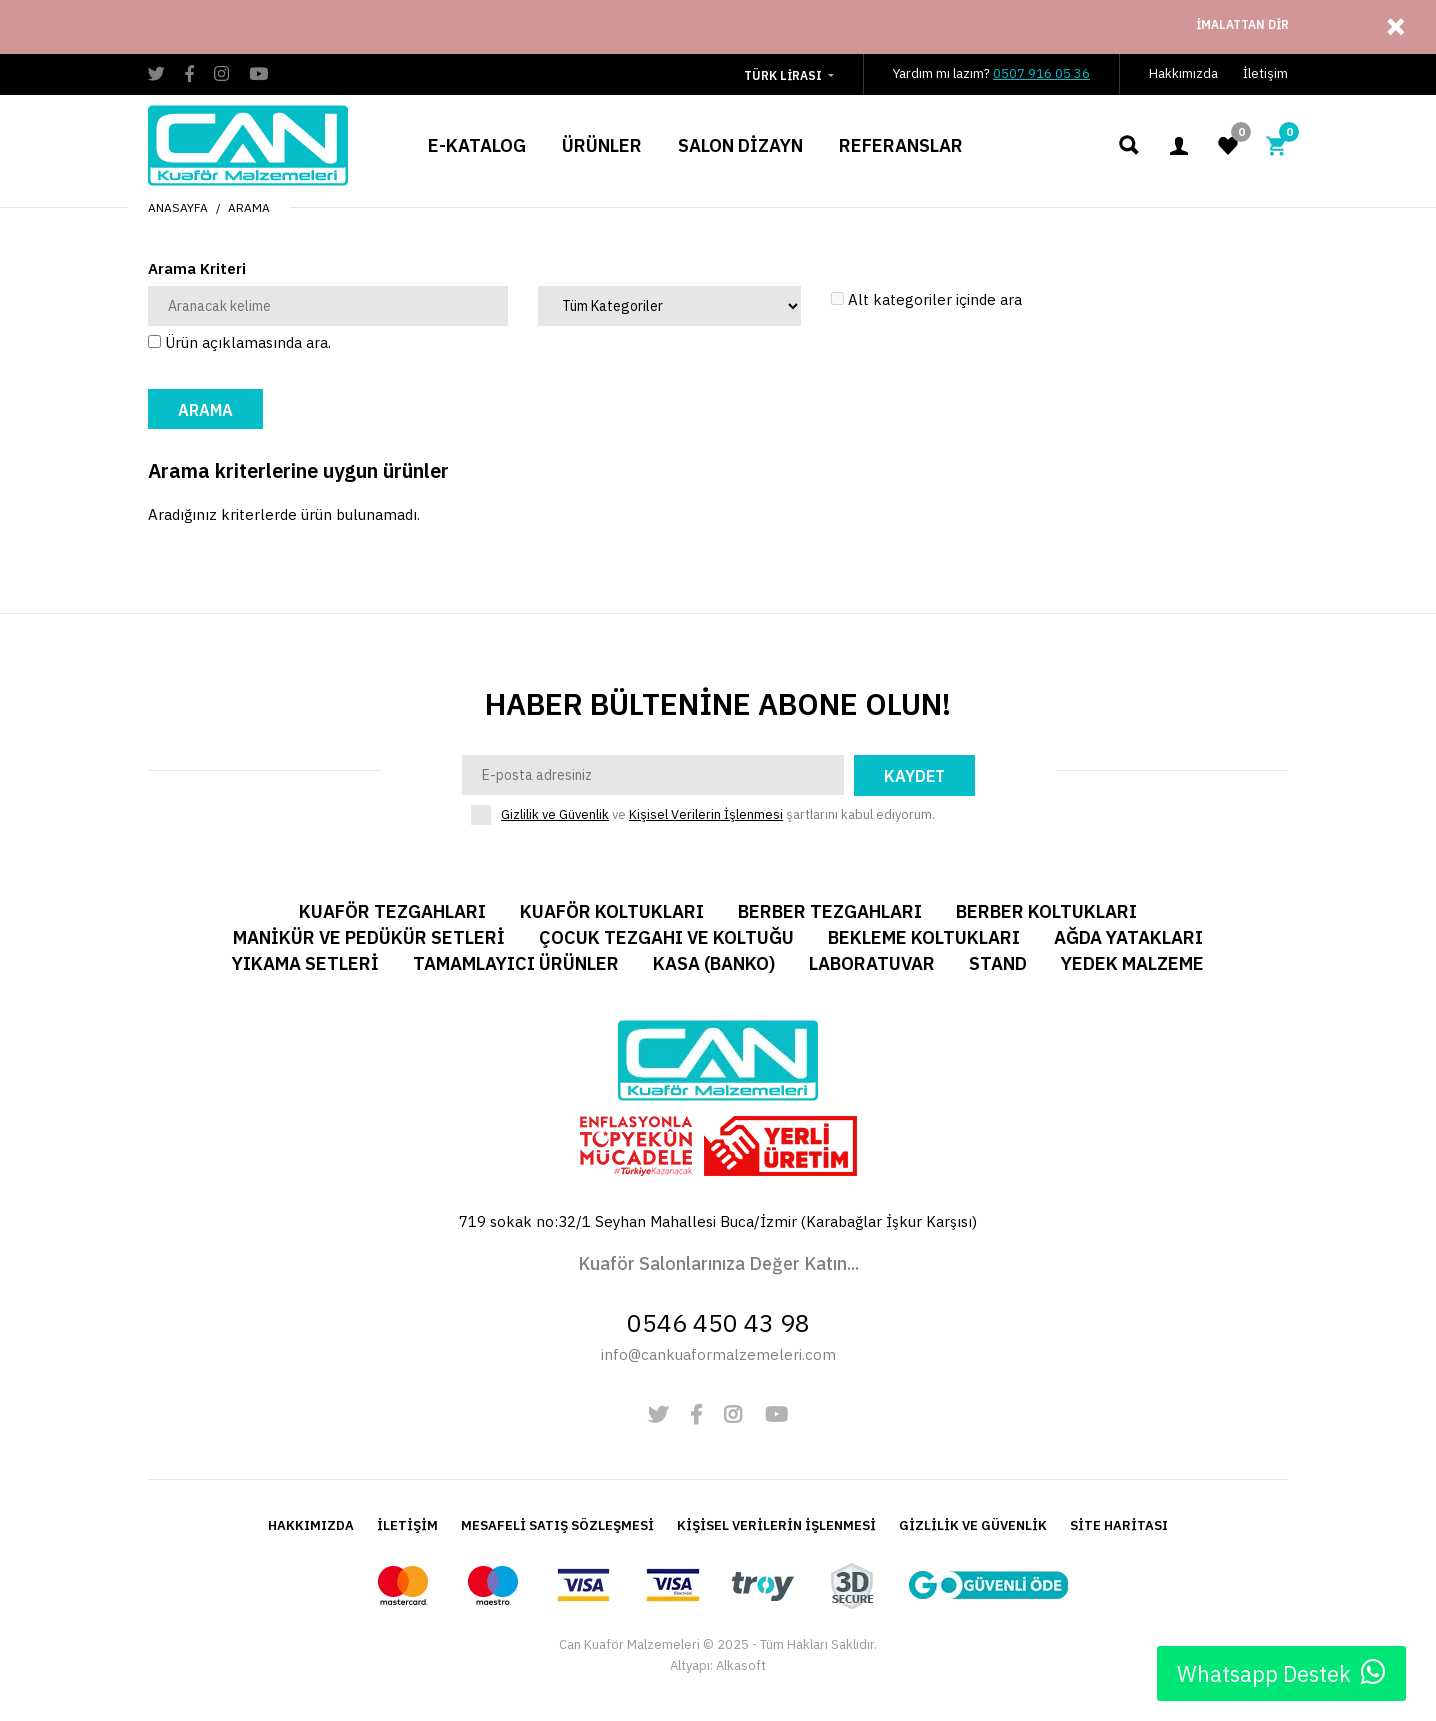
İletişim (1265, 73)
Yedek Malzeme (1132, 963)
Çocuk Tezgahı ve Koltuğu (666, 937)
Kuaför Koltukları (612, 911)
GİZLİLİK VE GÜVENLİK (973, 1525)
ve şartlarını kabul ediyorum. (718, 815)
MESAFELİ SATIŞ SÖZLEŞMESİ (557, 1525)
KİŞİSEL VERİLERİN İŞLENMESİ (776, 1525)
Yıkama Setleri (305, 963)
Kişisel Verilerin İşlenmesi (706, 814)
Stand (998, 963)
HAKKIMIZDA (311, 1525)
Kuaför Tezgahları (392, 911)
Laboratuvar (872, 963)
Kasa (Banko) (714, 963)
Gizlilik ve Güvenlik (555, 814)
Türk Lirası (783, 75)
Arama (249, 207)
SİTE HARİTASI (1119, 1525)
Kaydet (914, 776)
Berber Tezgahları (830, 911)
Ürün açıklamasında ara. (239, 342)
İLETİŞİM (407, 1525)
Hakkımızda (1183, 73)
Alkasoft (741, 1665)
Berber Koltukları (1046, 911)
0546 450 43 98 (718, 1322)
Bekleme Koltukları (924, 937)
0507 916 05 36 (1041, 73)
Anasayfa (178, 207)
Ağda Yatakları (1128, 937)
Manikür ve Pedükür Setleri (369, 937)
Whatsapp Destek (1281, 1673)
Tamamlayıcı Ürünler (516, 963)
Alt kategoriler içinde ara (926, 299)
